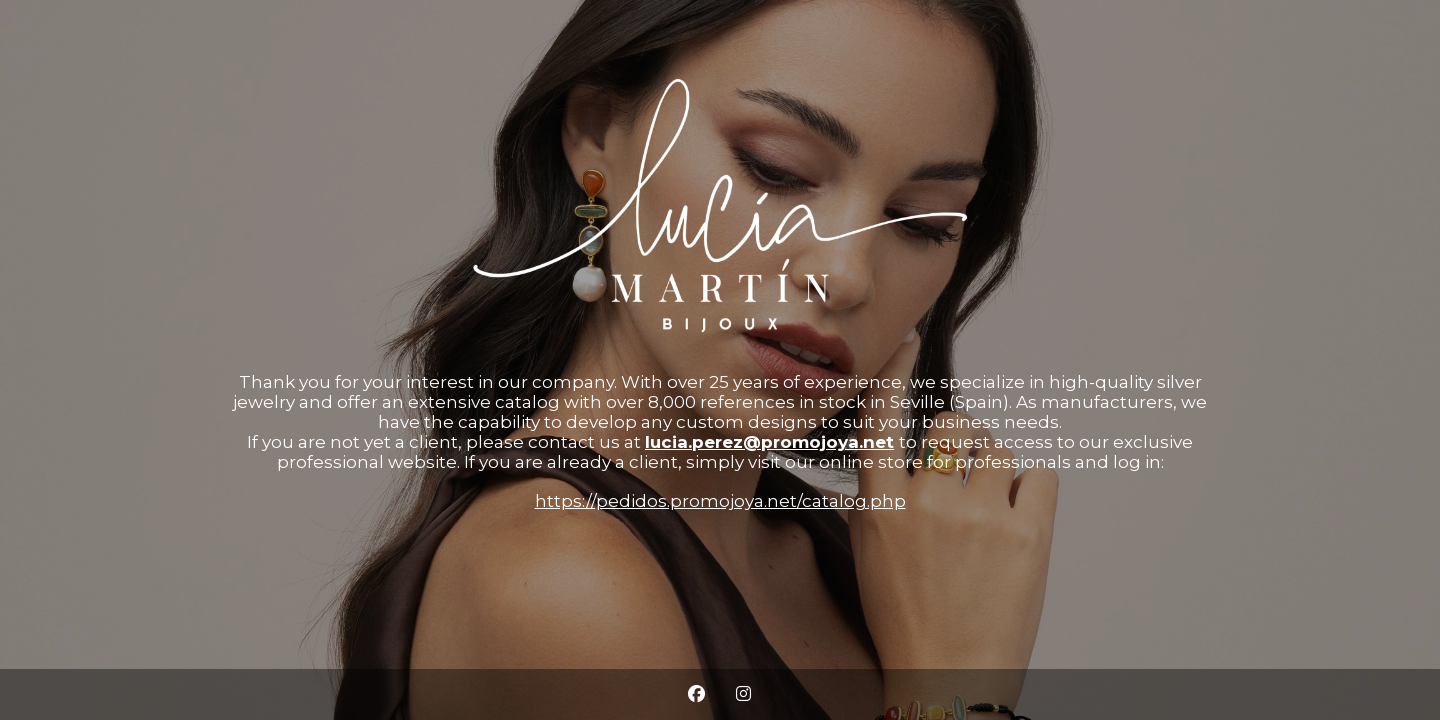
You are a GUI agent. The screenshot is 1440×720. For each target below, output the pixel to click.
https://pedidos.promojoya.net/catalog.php (720, 501)
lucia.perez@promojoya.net (769, 442)
